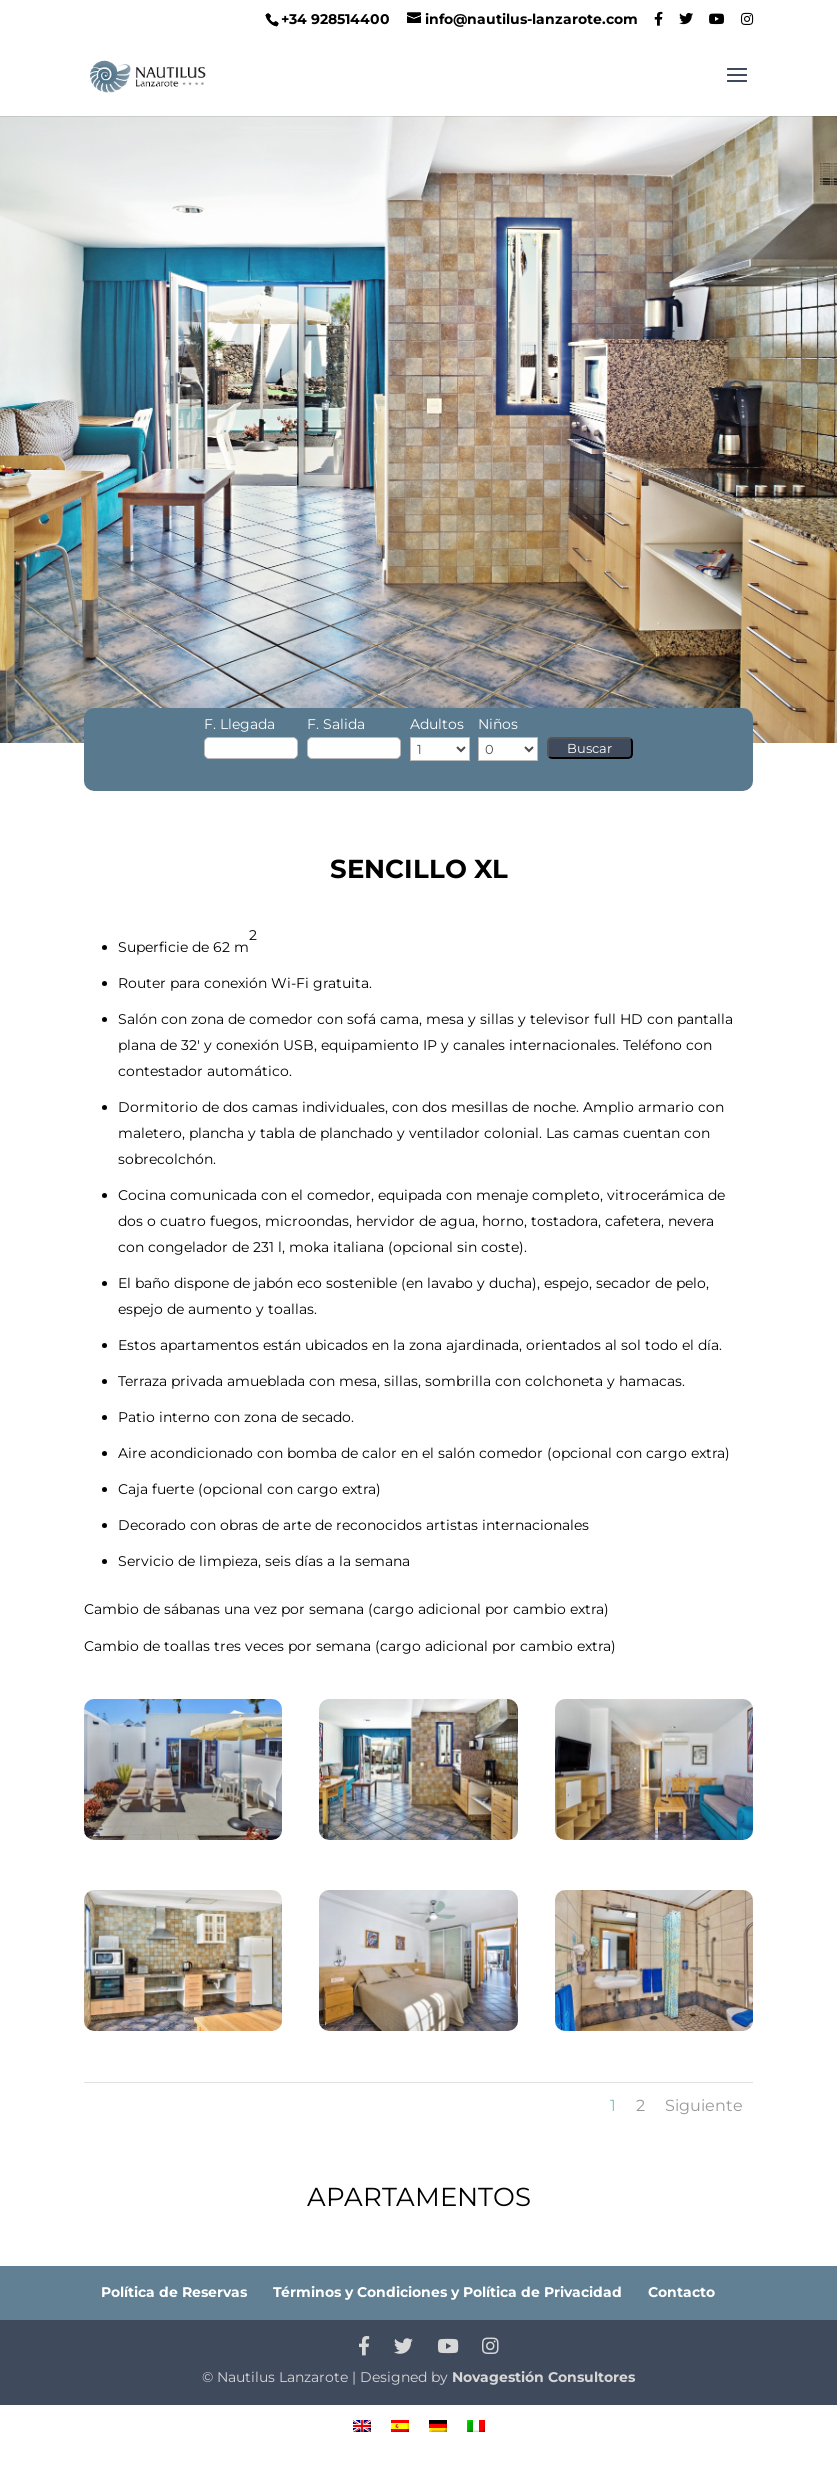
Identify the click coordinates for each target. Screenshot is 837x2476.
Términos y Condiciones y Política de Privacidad (447, 2292)
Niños (498, 724)
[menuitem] (362, 2425)
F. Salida (336, 724)
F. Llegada (239, 724)
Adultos (437, 724)
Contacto (681, 2292)
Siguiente (704, 2105)
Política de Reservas (174, 2292)
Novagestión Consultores (543, 2377)
